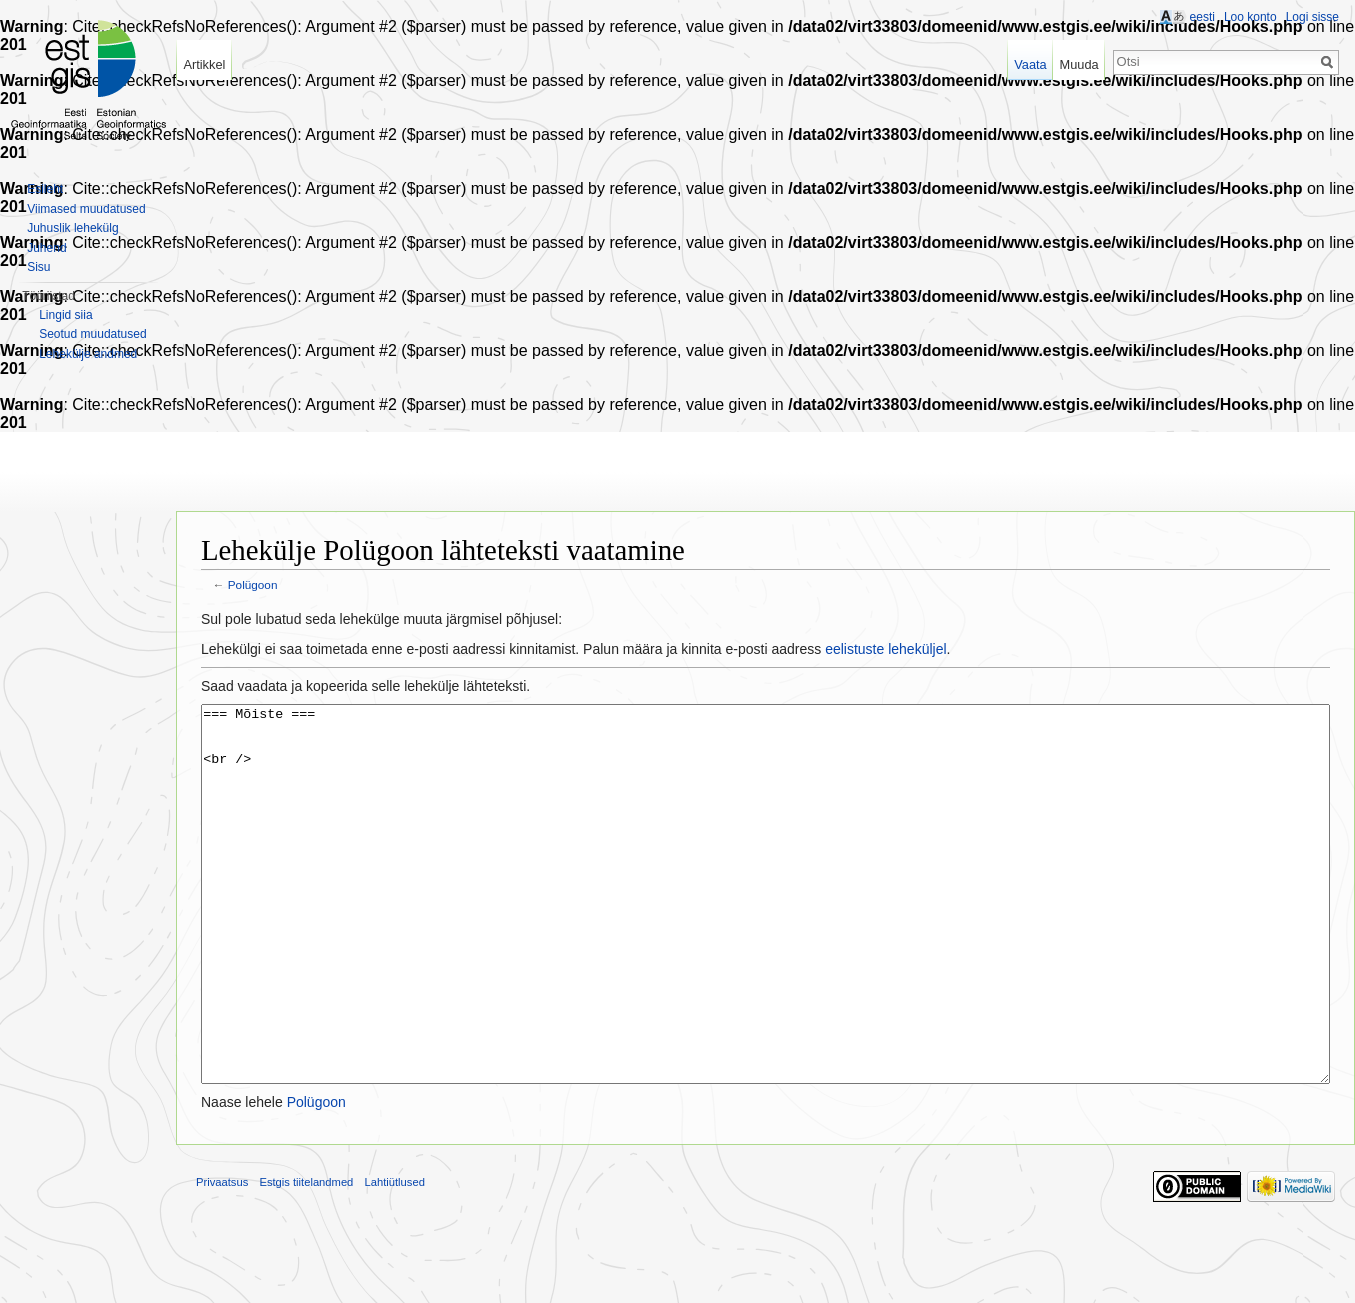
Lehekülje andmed (88, 354)
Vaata (1030, 64)
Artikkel (204, 64)
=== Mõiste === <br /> (765, 931)
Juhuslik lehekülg (72, 228)
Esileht (45, 189)
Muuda (1078, 64)
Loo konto (1250, 17)
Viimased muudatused (86, 209)
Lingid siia (65, 315)
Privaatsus (222, 1257)
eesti (1202, 17)
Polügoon (253, 584)
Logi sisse (1312, 17)
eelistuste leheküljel (885, 649)
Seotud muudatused (92, 334)
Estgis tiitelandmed (306, 1257)
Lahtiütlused (395, 1257)
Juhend (46, 248)
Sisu (38, 267)
